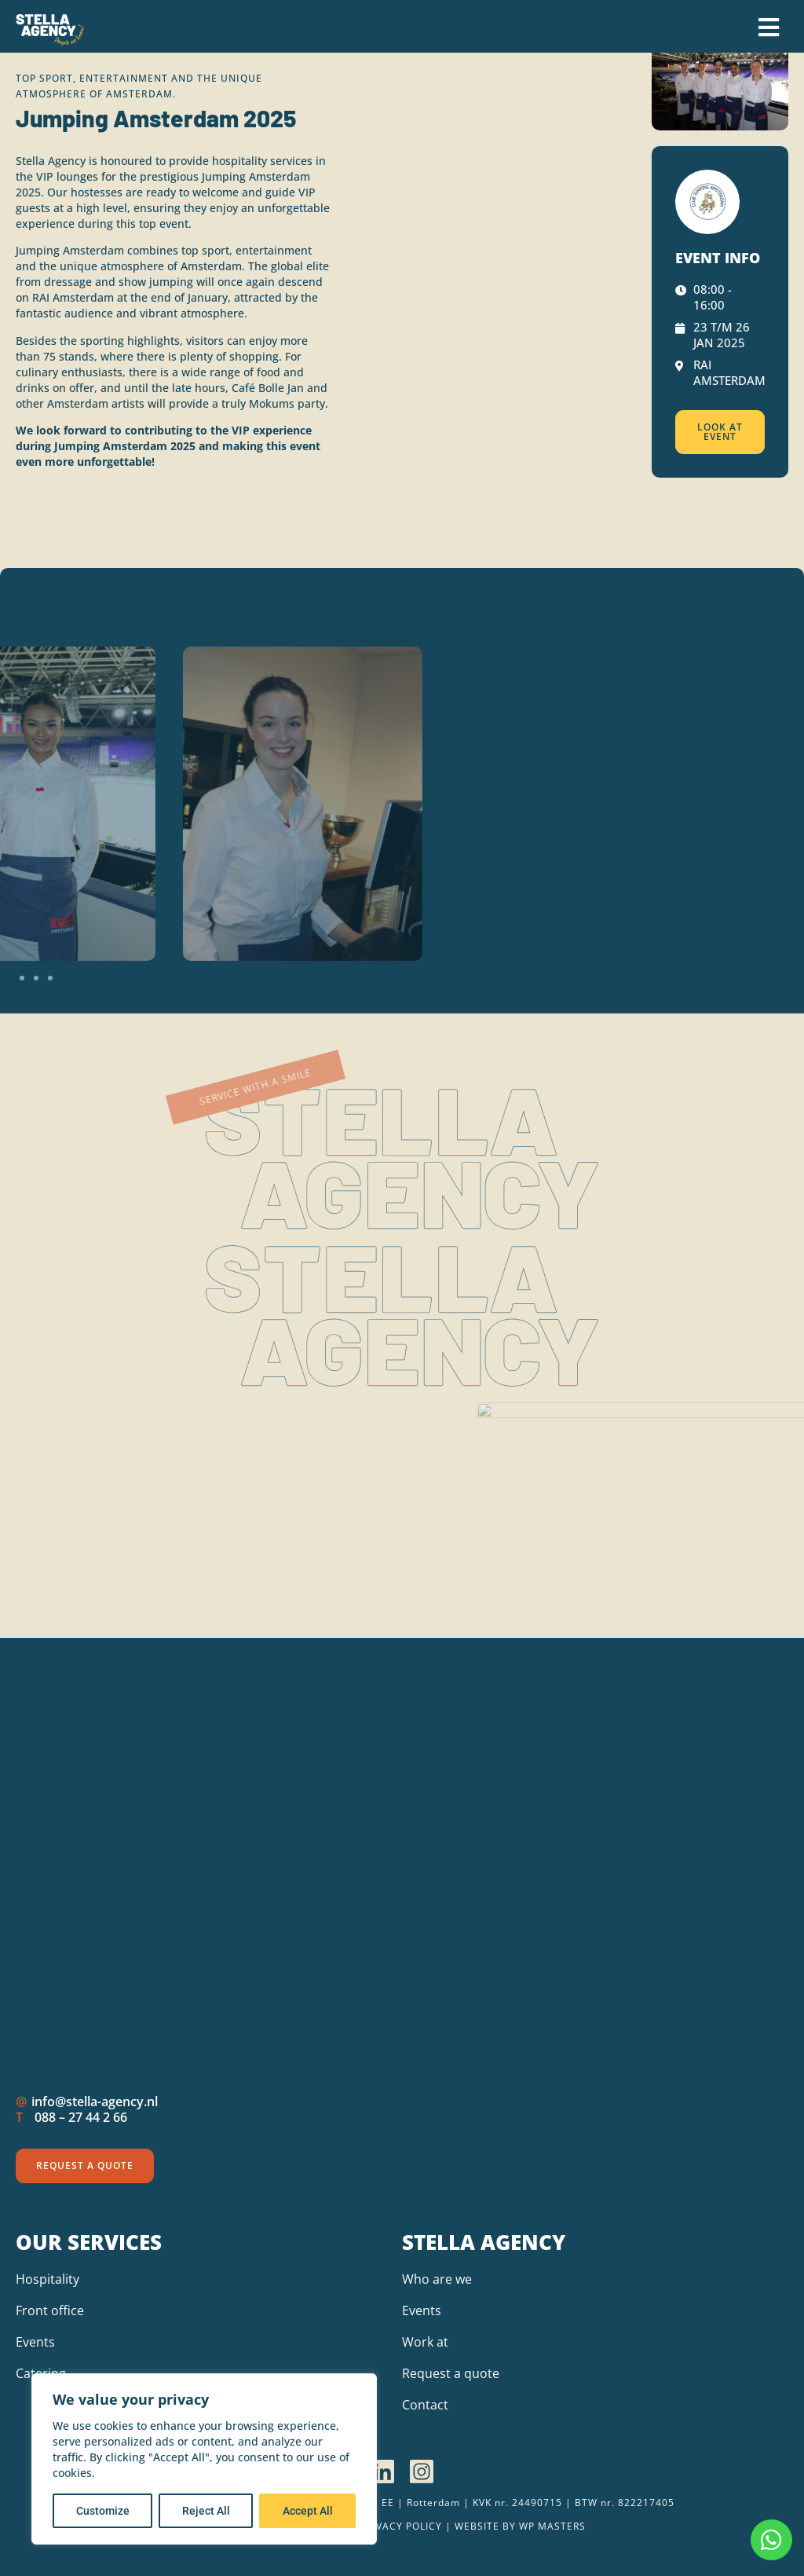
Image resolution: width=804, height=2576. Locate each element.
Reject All (206, 2511)
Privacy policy (401, 2526)
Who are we (437, 2279)
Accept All (308, 2511)
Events (35, 2342)
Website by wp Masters (520, 2526)
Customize (103, 2511)
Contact (425, 2404)
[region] (204, 2459)
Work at (425, 2342)
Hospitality (47, 2279)
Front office (50, 2310)
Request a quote (450, 2373)
